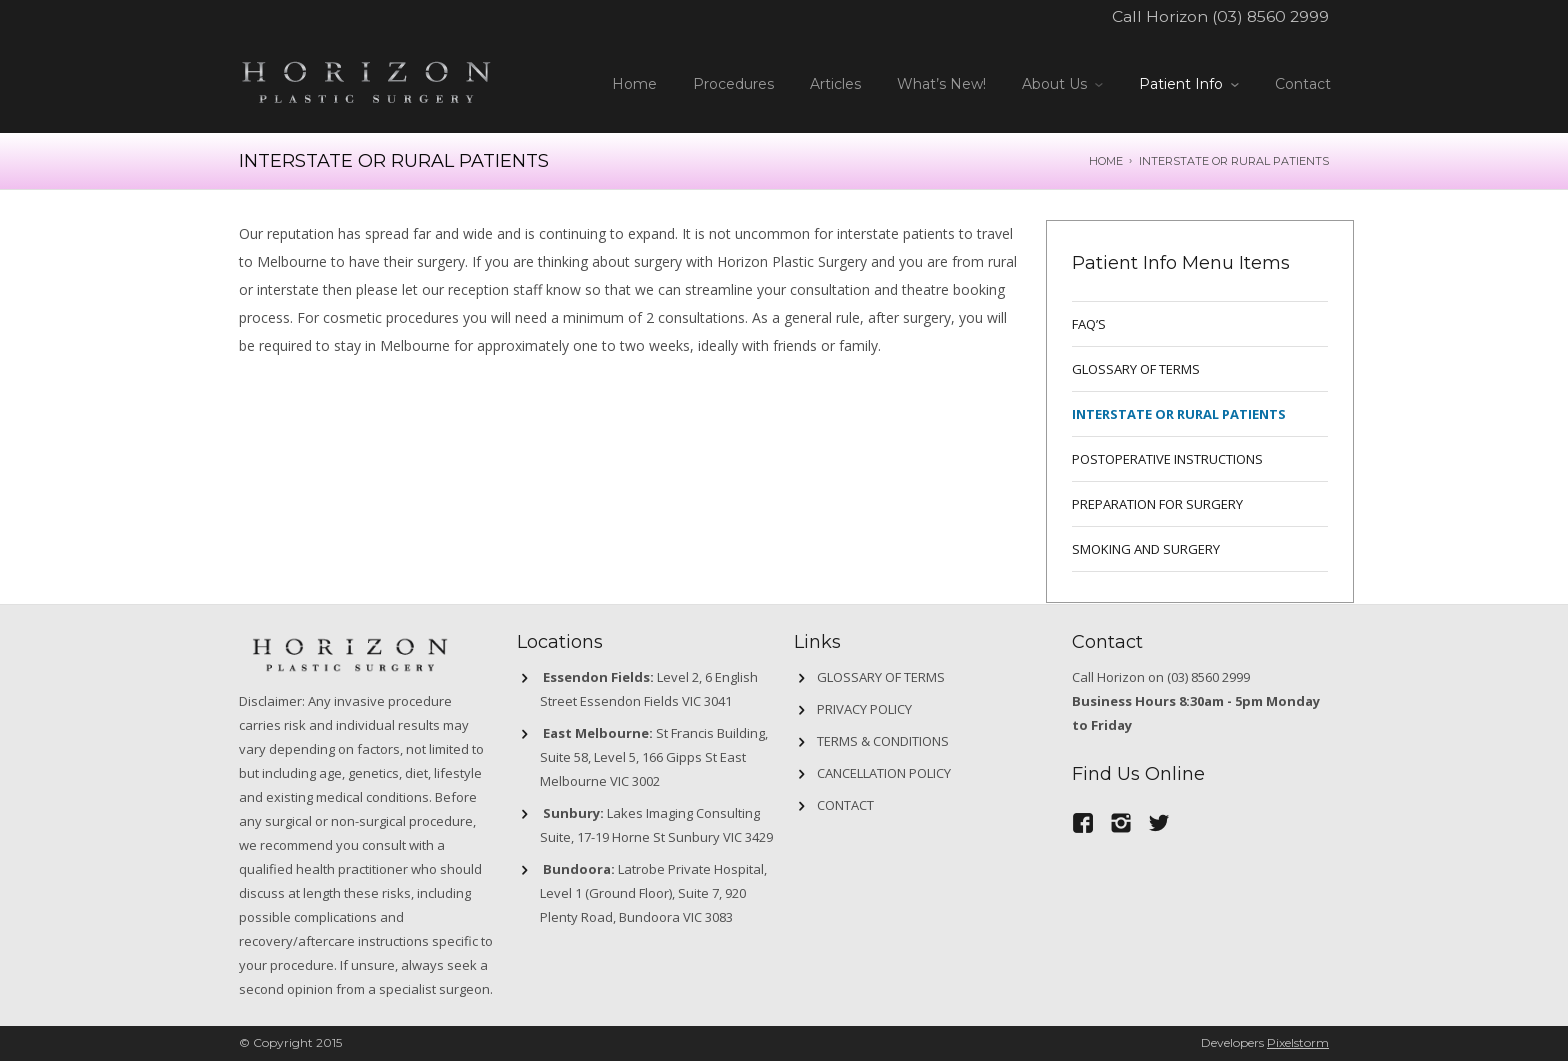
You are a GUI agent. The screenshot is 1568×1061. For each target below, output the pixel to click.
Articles (835, 84)
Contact (1303, 84)
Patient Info (1181, 84)
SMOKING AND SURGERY (1146, 549)
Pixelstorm (1298, 1042)
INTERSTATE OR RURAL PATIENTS (1179, 414)
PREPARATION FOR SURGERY (1157, 504)
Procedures (733, 84)
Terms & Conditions (883, 741)
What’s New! (941, 84)
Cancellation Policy (884, 773)
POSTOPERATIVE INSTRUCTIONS (1167, 459)
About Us (1054, 84)
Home (634, 84)
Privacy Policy (864, 709)
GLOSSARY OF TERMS (1136, 369)
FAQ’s (1089, 324)
